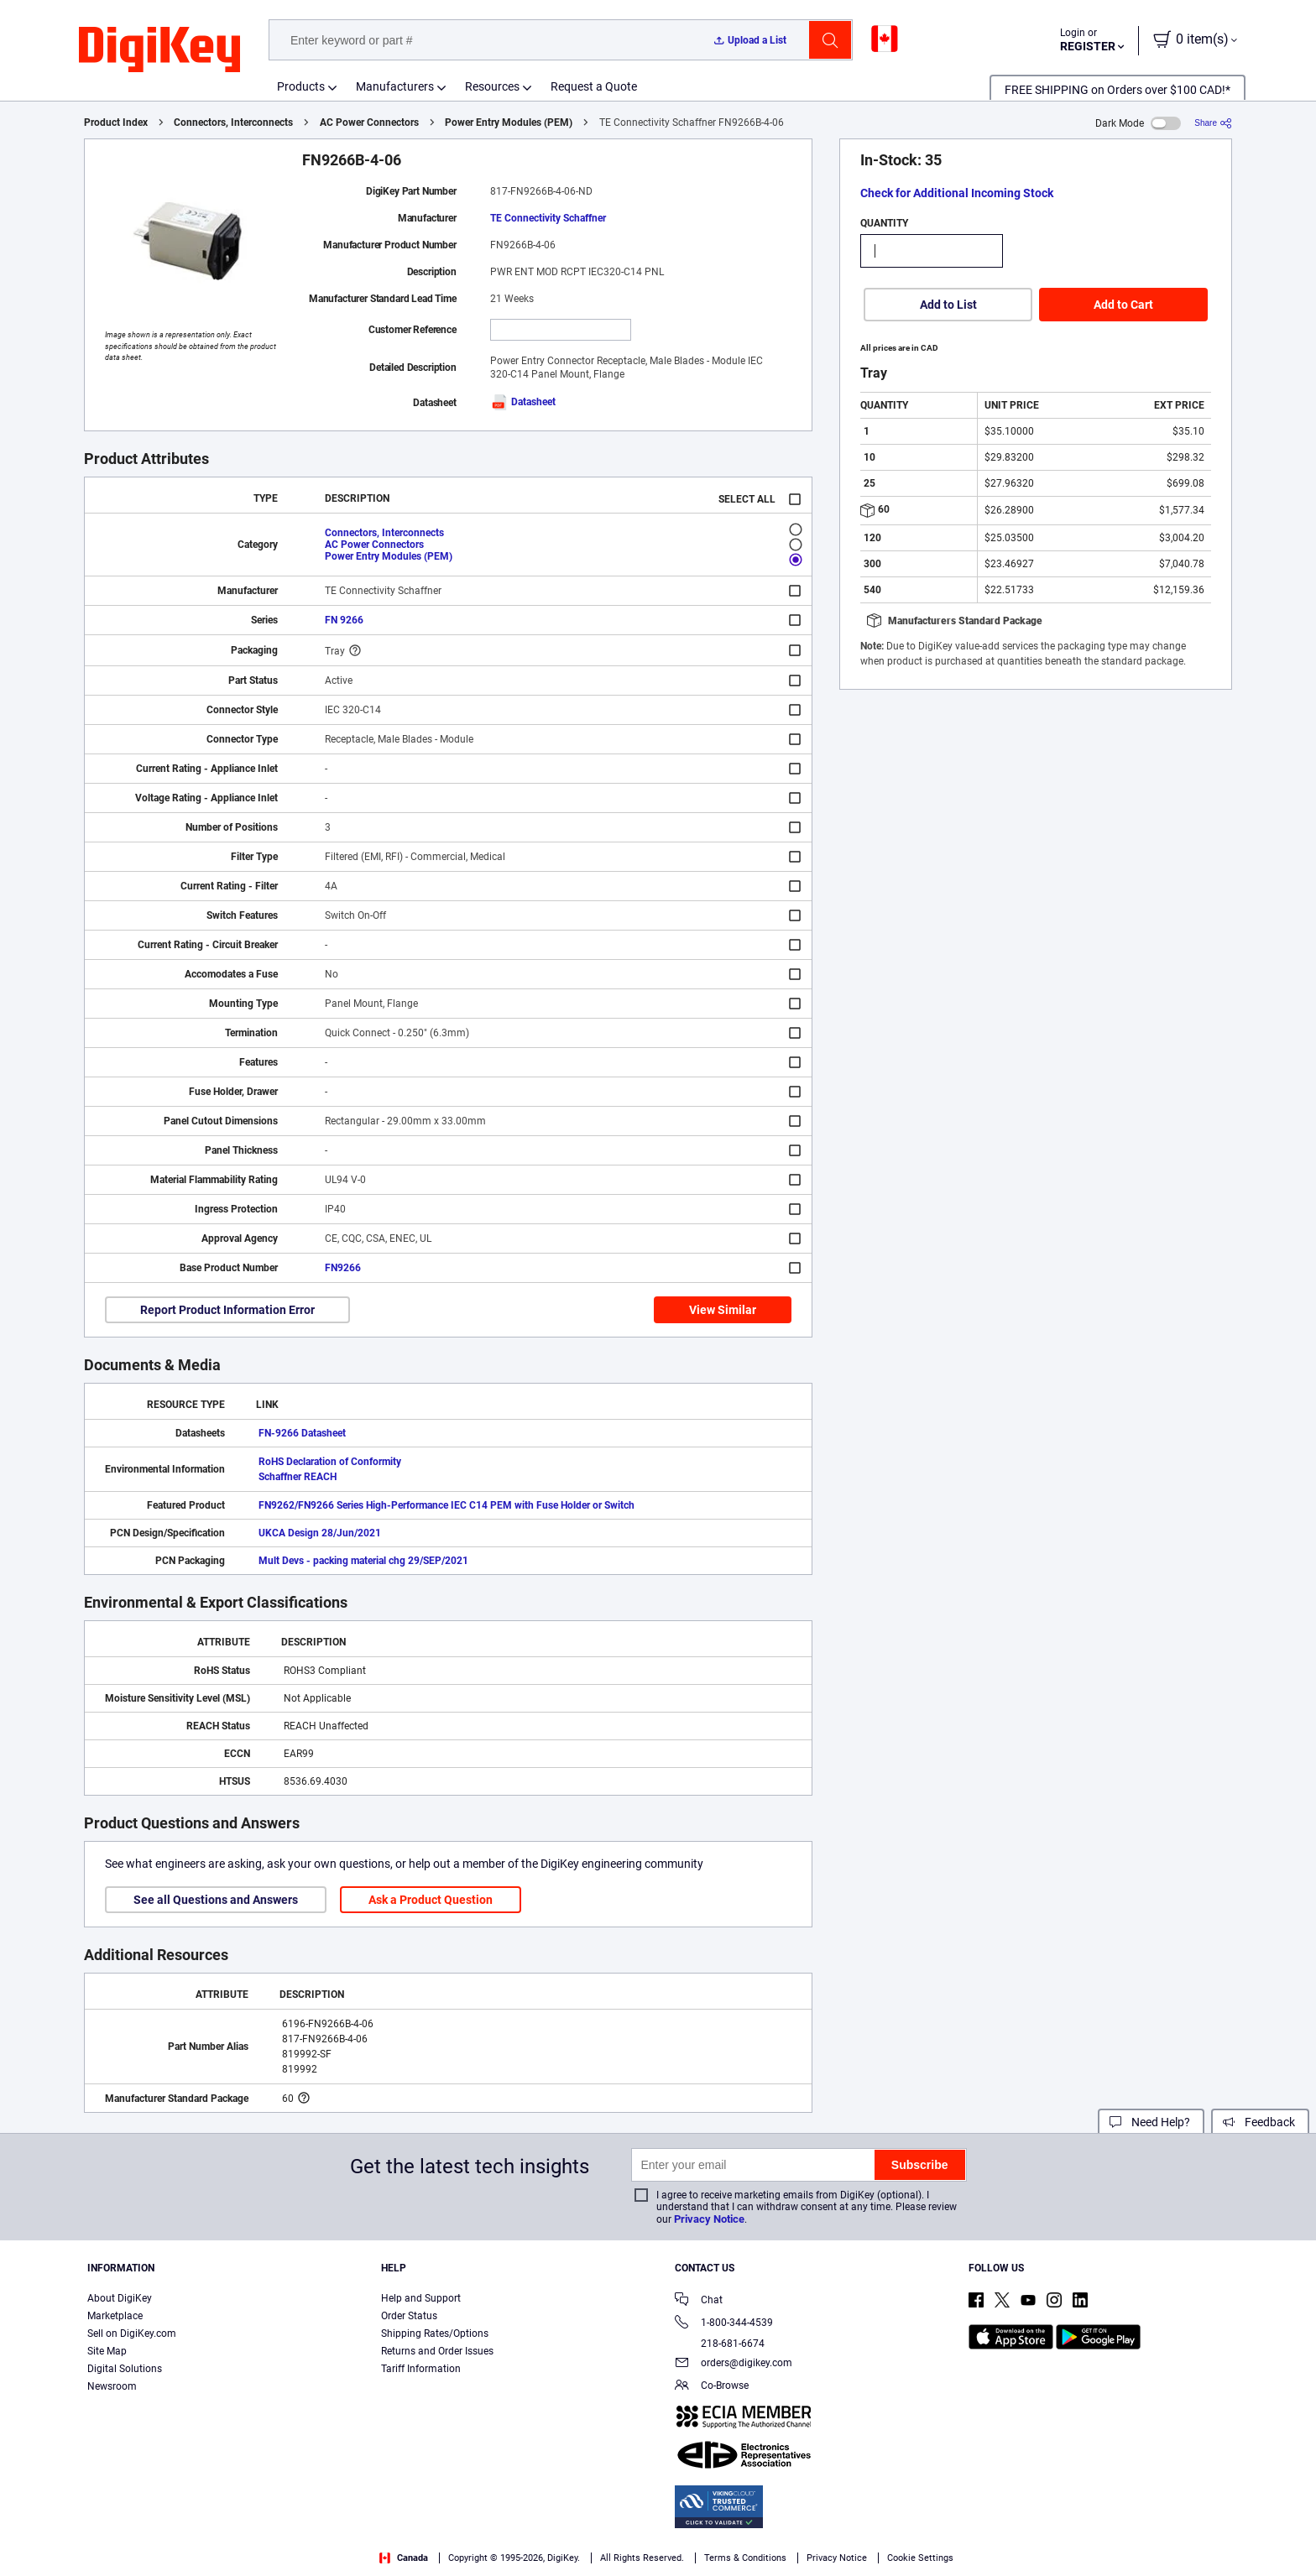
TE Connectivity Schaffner (548, 218)
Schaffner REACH (297, 1477)
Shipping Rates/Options (434, 2333)
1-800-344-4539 (724, 2324)
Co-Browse (712, 2387)
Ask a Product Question (430, 1899)
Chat (699, 2301)
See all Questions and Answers (215, 1899)
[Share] (1213, 123)
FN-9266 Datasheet (302, 1433)
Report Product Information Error (227, 1310)
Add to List (948, 304)
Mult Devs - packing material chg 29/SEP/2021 (363, 1561)
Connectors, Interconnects (233, 122)
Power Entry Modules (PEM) (508, 122)
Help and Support (421, 2298)
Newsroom (112, 2386)
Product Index (116, 122)
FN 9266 (344, 620)
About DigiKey (119, 2298)
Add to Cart (1123, 304)
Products (301, 86)
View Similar (722, 1310)
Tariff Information (421, 2369)
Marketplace (115, 2316)
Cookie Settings (920, 2558)
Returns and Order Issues (437, 2351)
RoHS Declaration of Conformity (329, 1462)
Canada (403, 2558)
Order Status (409, 2316)
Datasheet (523, 402)
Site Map (107, 2351)
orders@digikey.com (733, 2364)
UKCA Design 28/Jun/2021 (319, 1533)
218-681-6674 (720, 2343)
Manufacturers (395, 86)
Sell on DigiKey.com (131, 2333)
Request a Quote (594, 86)
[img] (159, 50)
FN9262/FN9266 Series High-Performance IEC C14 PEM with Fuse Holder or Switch (446, 1505)
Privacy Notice (709, 2219)
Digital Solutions (124, 2369)
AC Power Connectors (369, 122)
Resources (492, 86)
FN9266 (343, 1268)
